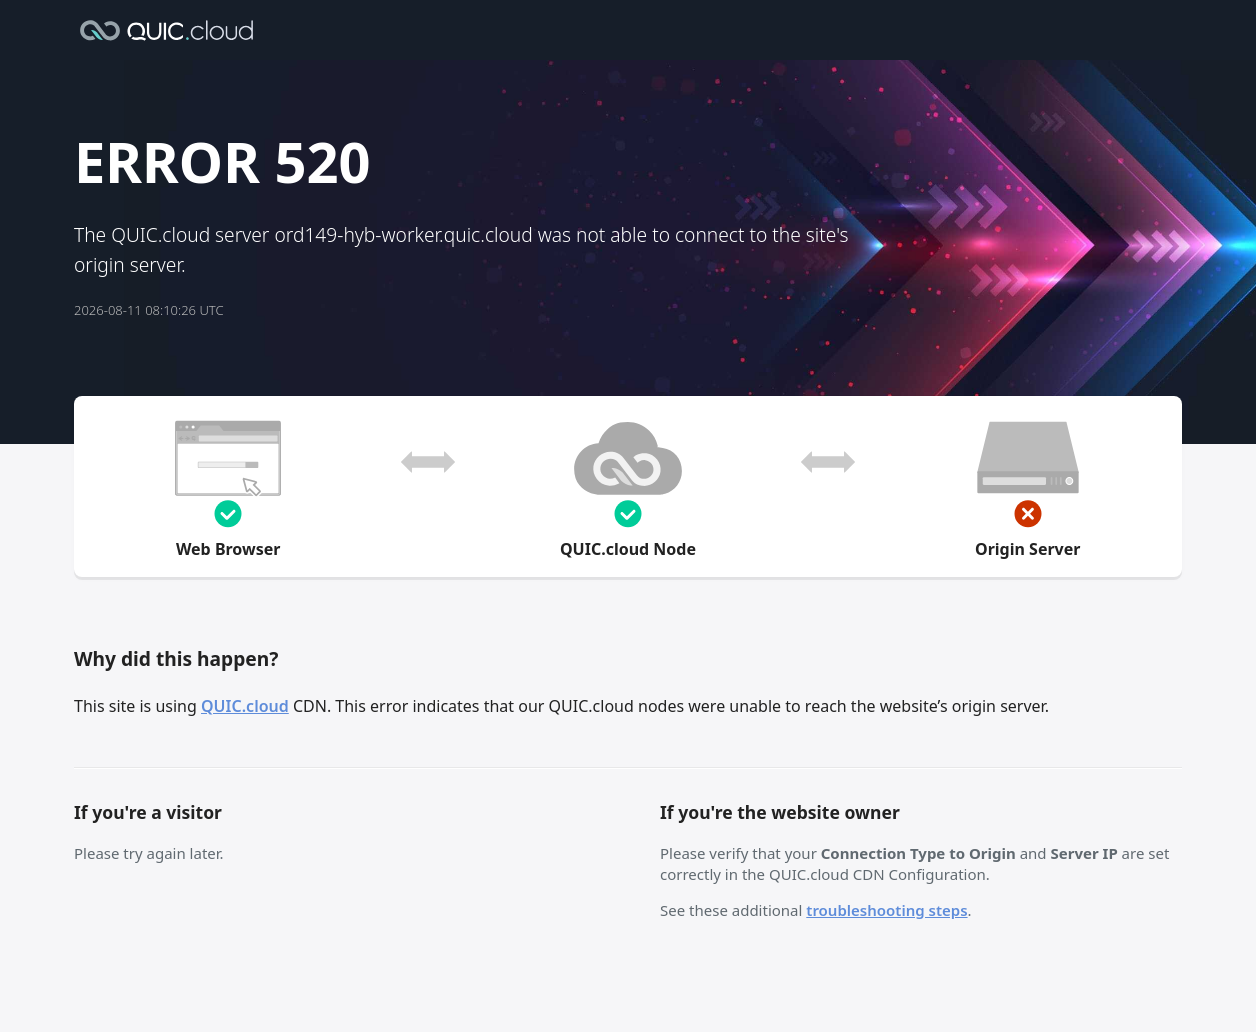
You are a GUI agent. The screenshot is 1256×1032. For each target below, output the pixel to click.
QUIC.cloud (245, 706)
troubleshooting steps (886, 910)
